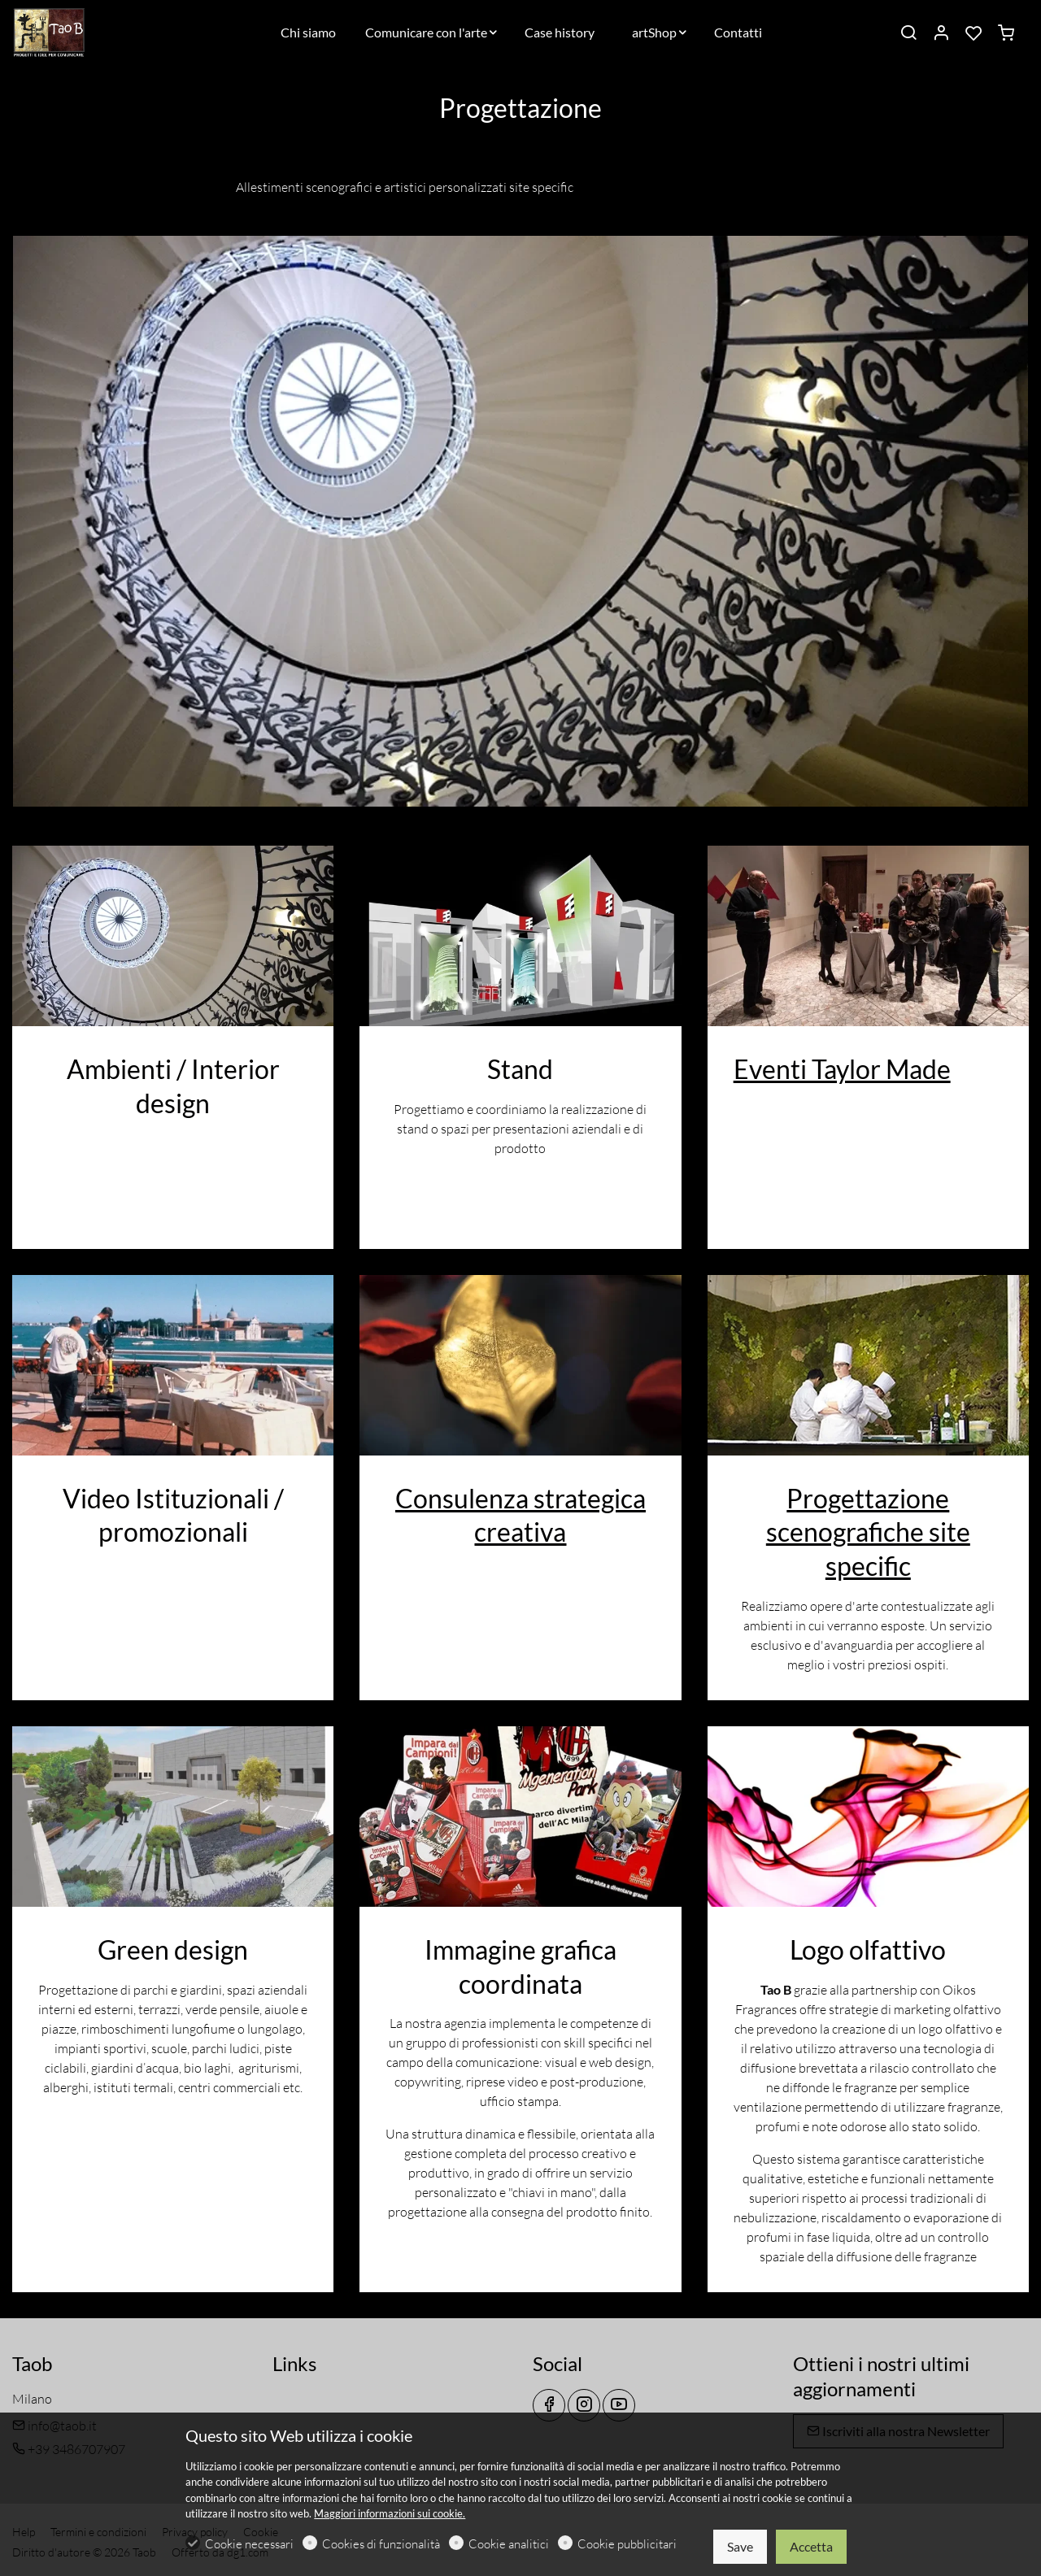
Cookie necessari (249, 2544)
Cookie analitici (508, 2544)
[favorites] (973, 33)
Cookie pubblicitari (627, 2544)
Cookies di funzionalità (381, 2544)
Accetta (811, 2546)
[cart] (1006, 33)
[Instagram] (584, 2405)
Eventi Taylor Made (842, 1069)
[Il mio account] (941, 33)
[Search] (908, 33)
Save (740, 2546)
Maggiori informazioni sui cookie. (389, 2513)
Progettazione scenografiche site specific (868, 1532)
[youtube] (619, 2405)
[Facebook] (549, 2405)
